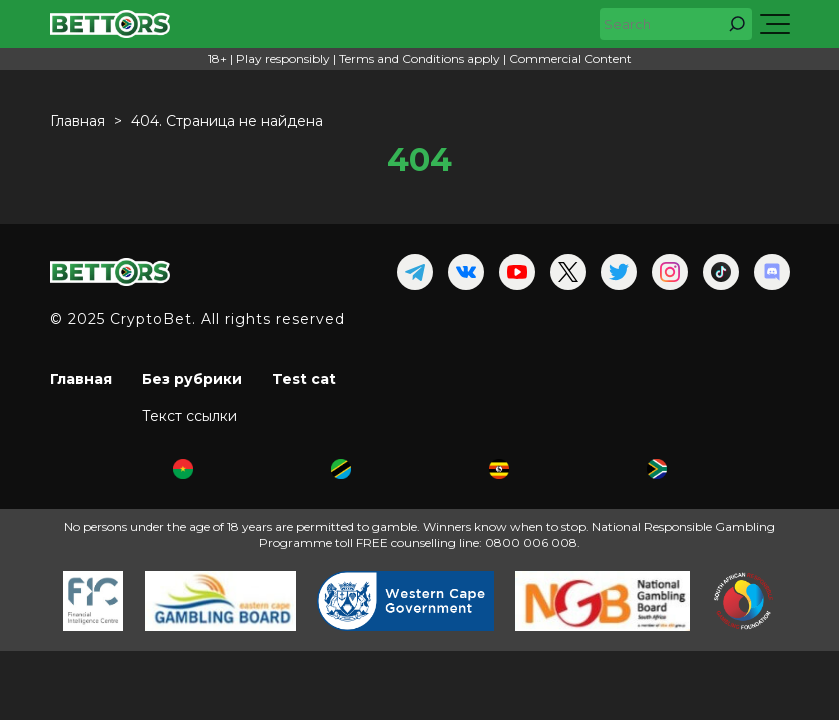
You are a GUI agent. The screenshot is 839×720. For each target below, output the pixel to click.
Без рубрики (192, 379)
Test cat (304, 379)
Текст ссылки (189, 416)
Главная (81, 379)
